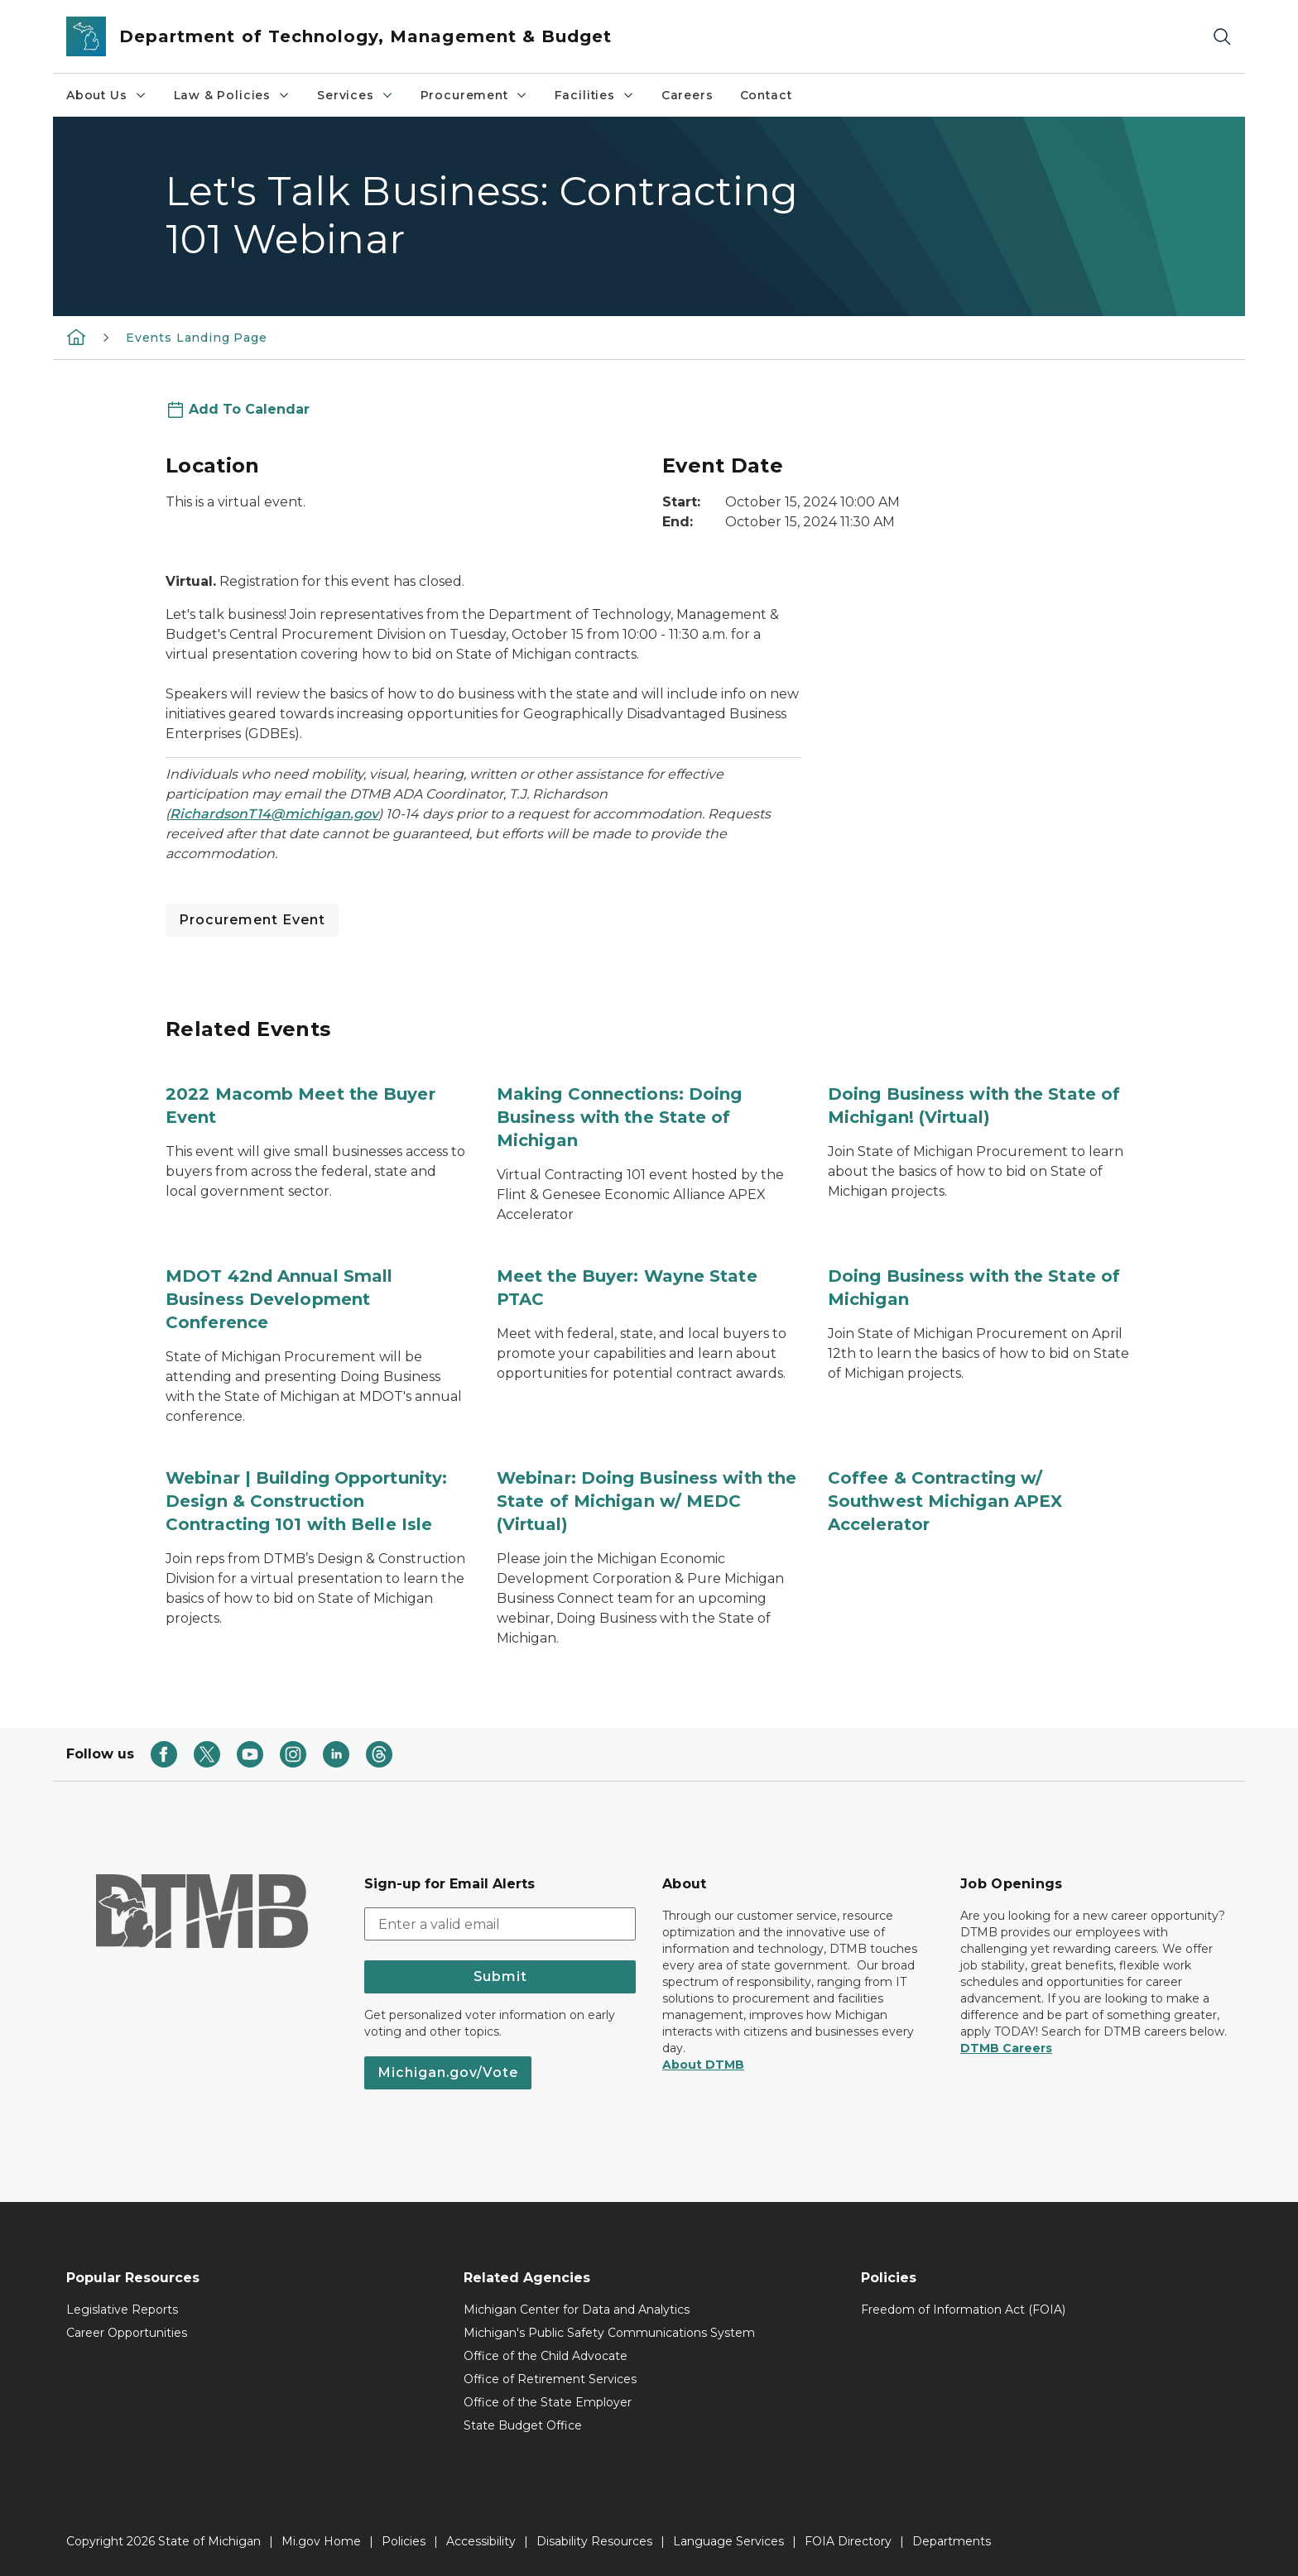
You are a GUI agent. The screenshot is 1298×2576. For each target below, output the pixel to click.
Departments (951, 2541)
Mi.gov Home (321, 2541)
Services (355, 95)
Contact (766, 95)
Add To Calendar (249, 409)
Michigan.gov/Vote (447, 2072)
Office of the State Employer (548, 2402)
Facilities (595, 95)
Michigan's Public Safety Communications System (609, 2332)
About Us (106, 95)
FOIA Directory (848, 2541)
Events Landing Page (196, 337)
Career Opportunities (126, 2332)
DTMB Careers (1006, 2048)
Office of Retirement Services (550, 2379)
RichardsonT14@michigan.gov (274, 814)
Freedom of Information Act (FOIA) (963, 2309)
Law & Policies (232, 95)
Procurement (474, 95)
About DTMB (703, 2064)
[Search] (1222, 36)
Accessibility (481, 2541)
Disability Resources (594, 2541)
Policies (403, 2541)
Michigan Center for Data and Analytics (577, 2309)
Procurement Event (252, 920)
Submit (500, 1976)
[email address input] (500, 1923)
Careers (687, 95)
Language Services (728, 2541)
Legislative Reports (122, 2309)
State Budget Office (523, 2425)
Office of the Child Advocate (545, 2355)
